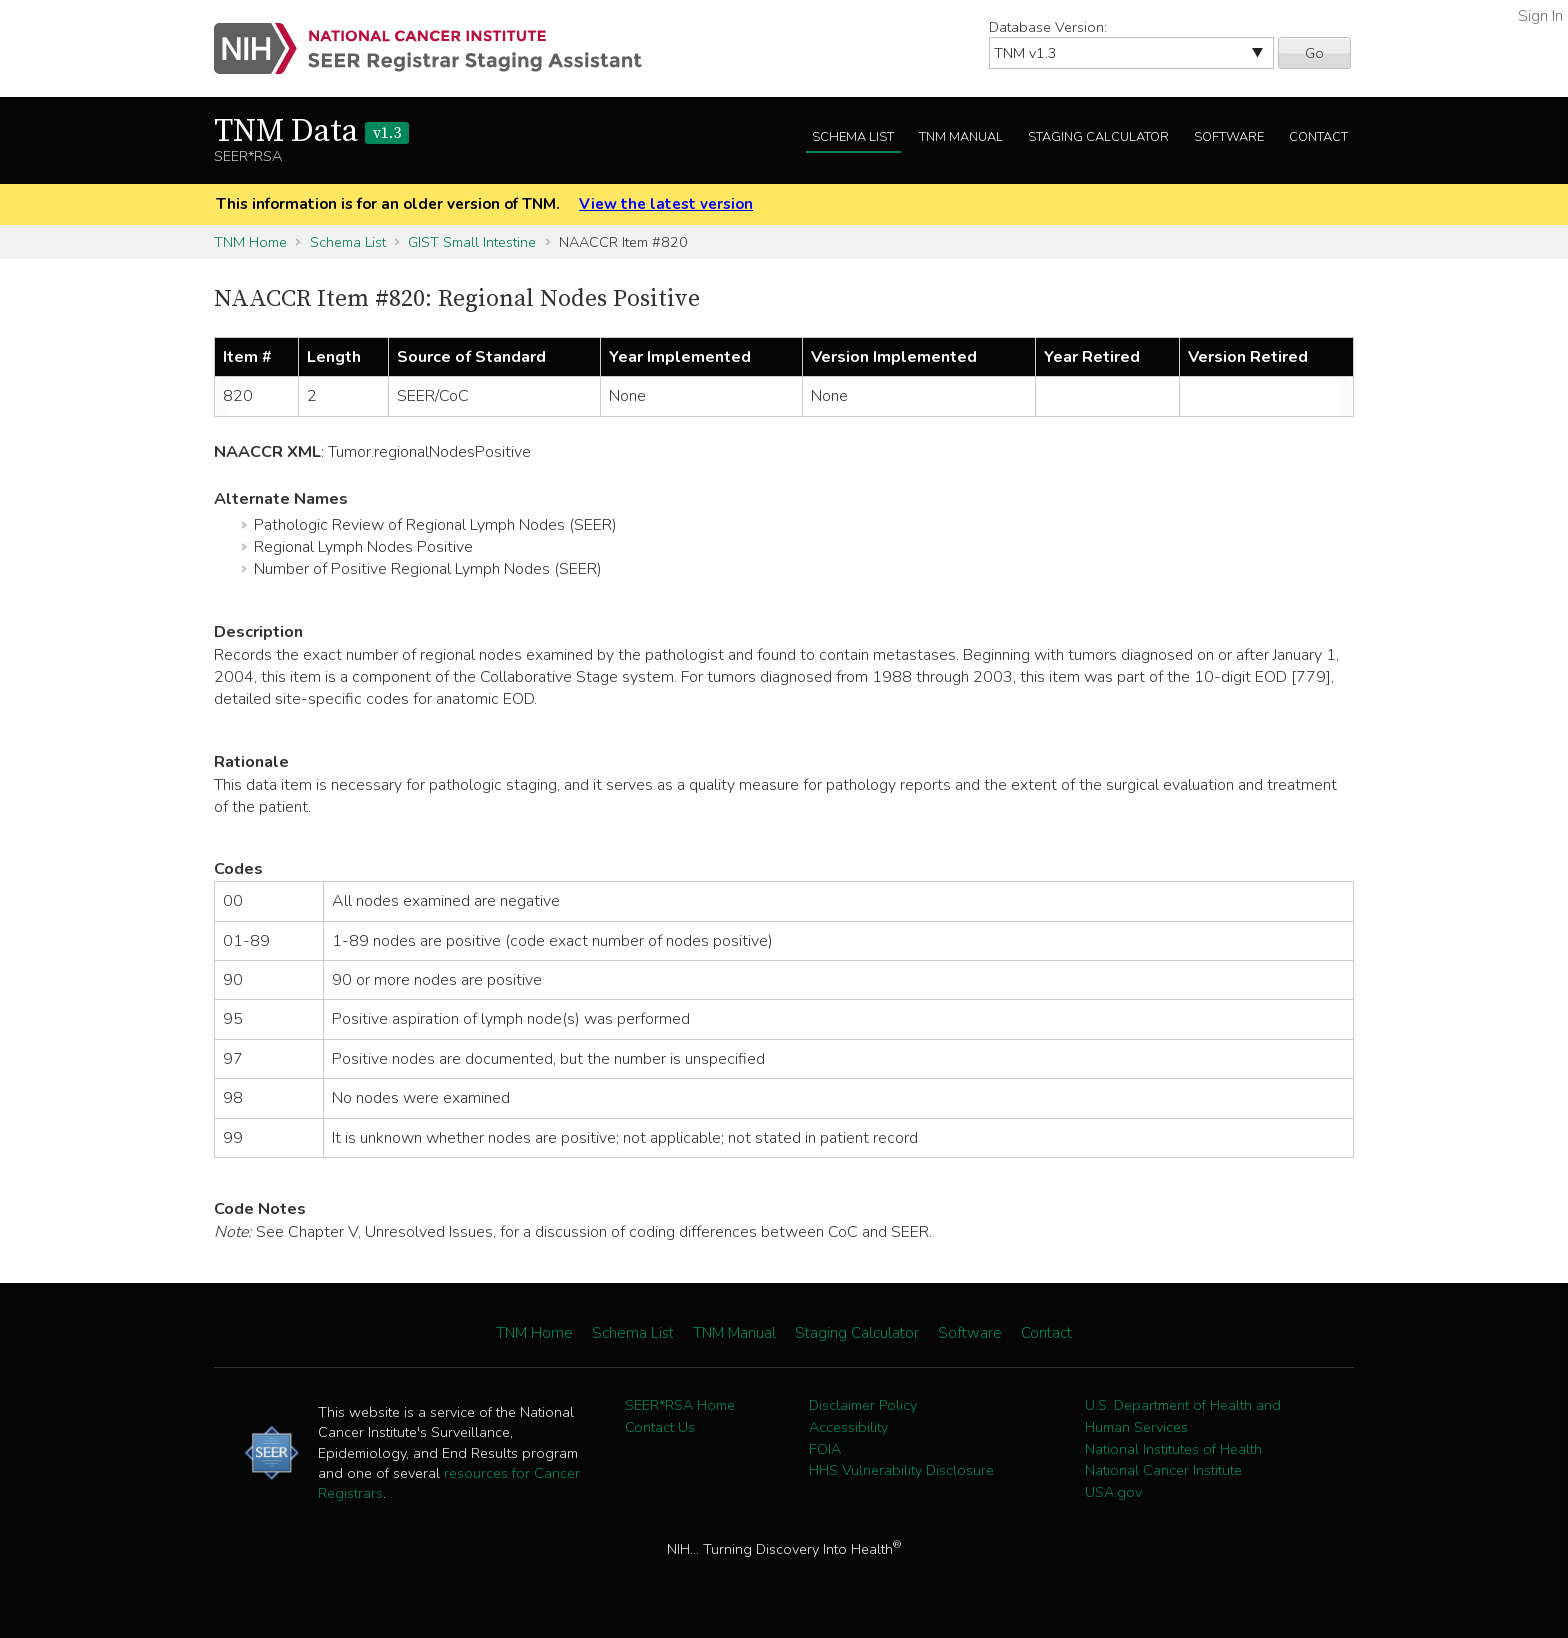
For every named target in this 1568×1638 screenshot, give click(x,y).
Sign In (1540, 16)
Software (1229, 137)
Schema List (853, 137)
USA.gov (1113, 1492)
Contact (1318, 137)
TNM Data (311, 132)
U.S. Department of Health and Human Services (1183, 1416)
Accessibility (848, 1427)
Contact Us (660, 1427)
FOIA (825, 1449)
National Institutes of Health (1173, 1449)
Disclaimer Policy (863, 1405)
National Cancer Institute (1163, 1470)
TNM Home (250, 242)
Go (1314, 53)
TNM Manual (961, 137)
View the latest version (666, 204)
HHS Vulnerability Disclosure (901, 1470)
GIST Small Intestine (472, 242)
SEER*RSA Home (680, 1405)
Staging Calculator (1098, 137)
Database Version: (1048, 27)
